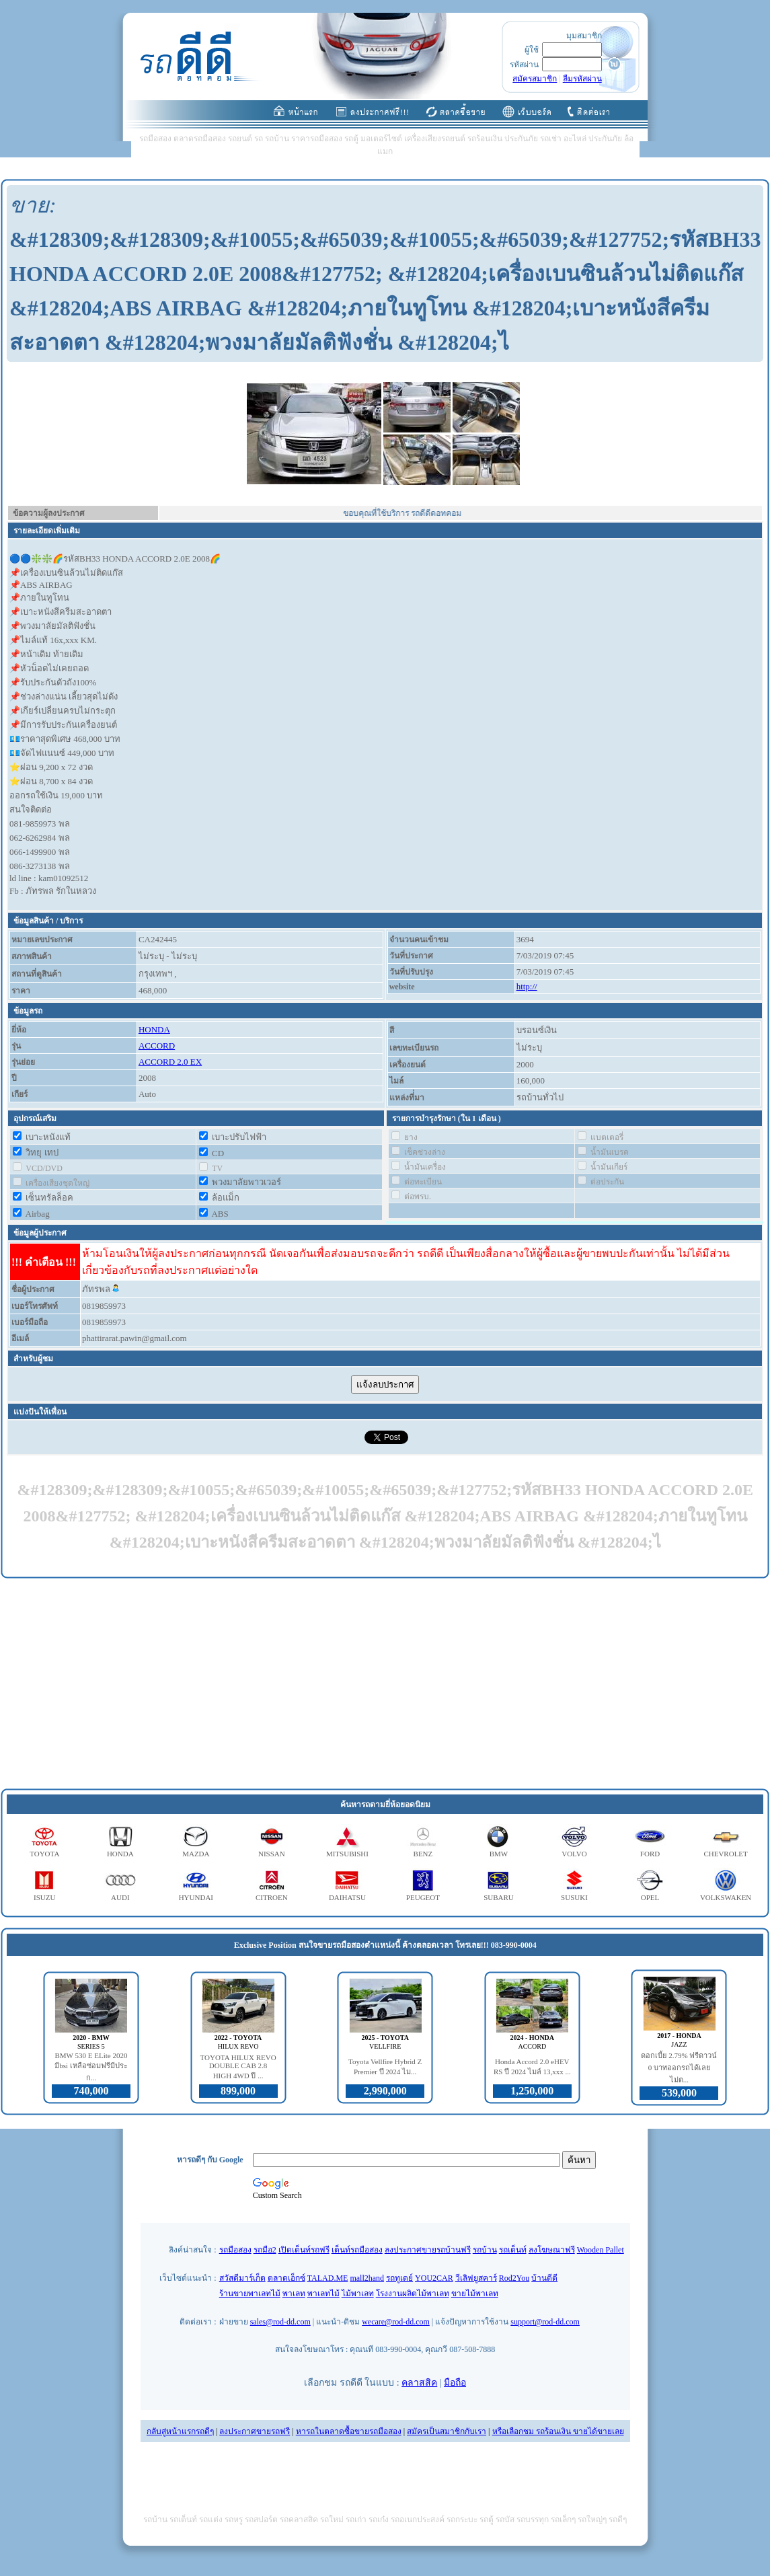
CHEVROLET (725, 1854)
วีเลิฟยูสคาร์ (476, 2278)
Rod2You (514, 2278)
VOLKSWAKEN (725, 1897)
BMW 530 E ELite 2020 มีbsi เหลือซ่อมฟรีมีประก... (91, 2066)
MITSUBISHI (347, 1854)
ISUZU (44, 1897)
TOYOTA (44, 1854)
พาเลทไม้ (323, 2293)
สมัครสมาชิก (534, 78)
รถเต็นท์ (513, 2250)
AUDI (120, 1897)
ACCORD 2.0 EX (170, 1062)
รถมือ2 (265, 2250)
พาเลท (293, 2293)
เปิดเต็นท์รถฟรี (304, 2250)
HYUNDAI (196, 1897)
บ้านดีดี (544, 2278)
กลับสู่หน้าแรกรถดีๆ (180, 2431)
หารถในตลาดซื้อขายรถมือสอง (348, 2431)
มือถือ (455, 2383)
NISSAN (271, 1854)
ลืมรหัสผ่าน (582, 78)
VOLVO (574, 1854)
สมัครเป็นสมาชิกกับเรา (446, 2431)
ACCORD (157, 1045)
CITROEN (272, 1897)
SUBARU (499, 1897)
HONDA (154, 1029)
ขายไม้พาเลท (474, 2293)
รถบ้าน (485, 2250)
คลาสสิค (419, 2383)
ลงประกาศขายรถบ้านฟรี (428, 2250)
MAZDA (195, 1854)
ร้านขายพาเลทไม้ (249, 2293)
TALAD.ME (327, 2278)
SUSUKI (574, 1897)
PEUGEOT (423, 1897)
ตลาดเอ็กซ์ (286, 2278)
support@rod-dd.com (545, 2321)
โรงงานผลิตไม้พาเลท (412, 2293)
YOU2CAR (434, 2278)
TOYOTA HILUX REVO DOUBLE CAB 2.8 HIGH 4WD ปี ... (238, 2066)
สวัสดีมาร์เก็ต (242, 2278)
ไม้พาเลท (358, 2293)
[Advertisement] (385, 1684)
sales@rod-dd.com (280, 2321)
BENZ (423, 1854)
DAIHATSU (347, 1897)
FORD (650, 1854)
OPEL (650, 1897)
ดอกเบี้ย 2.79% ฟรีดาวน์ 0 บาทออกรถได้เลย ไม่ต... (679, 2067)
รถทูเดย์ (399, 2278)
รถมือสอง (235, 2250)
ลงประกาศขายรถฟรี (254, 2431)
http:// (526, 986)
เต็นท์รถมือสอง (357, 2250)
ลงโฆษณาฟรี (552, 2250)
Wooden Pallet (600, 2250)
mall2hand (367, 2278)
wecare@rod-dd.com (396, 2321)
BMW (499, 1854)
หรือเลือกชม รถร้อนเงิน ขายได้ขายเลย (558, 2431)
